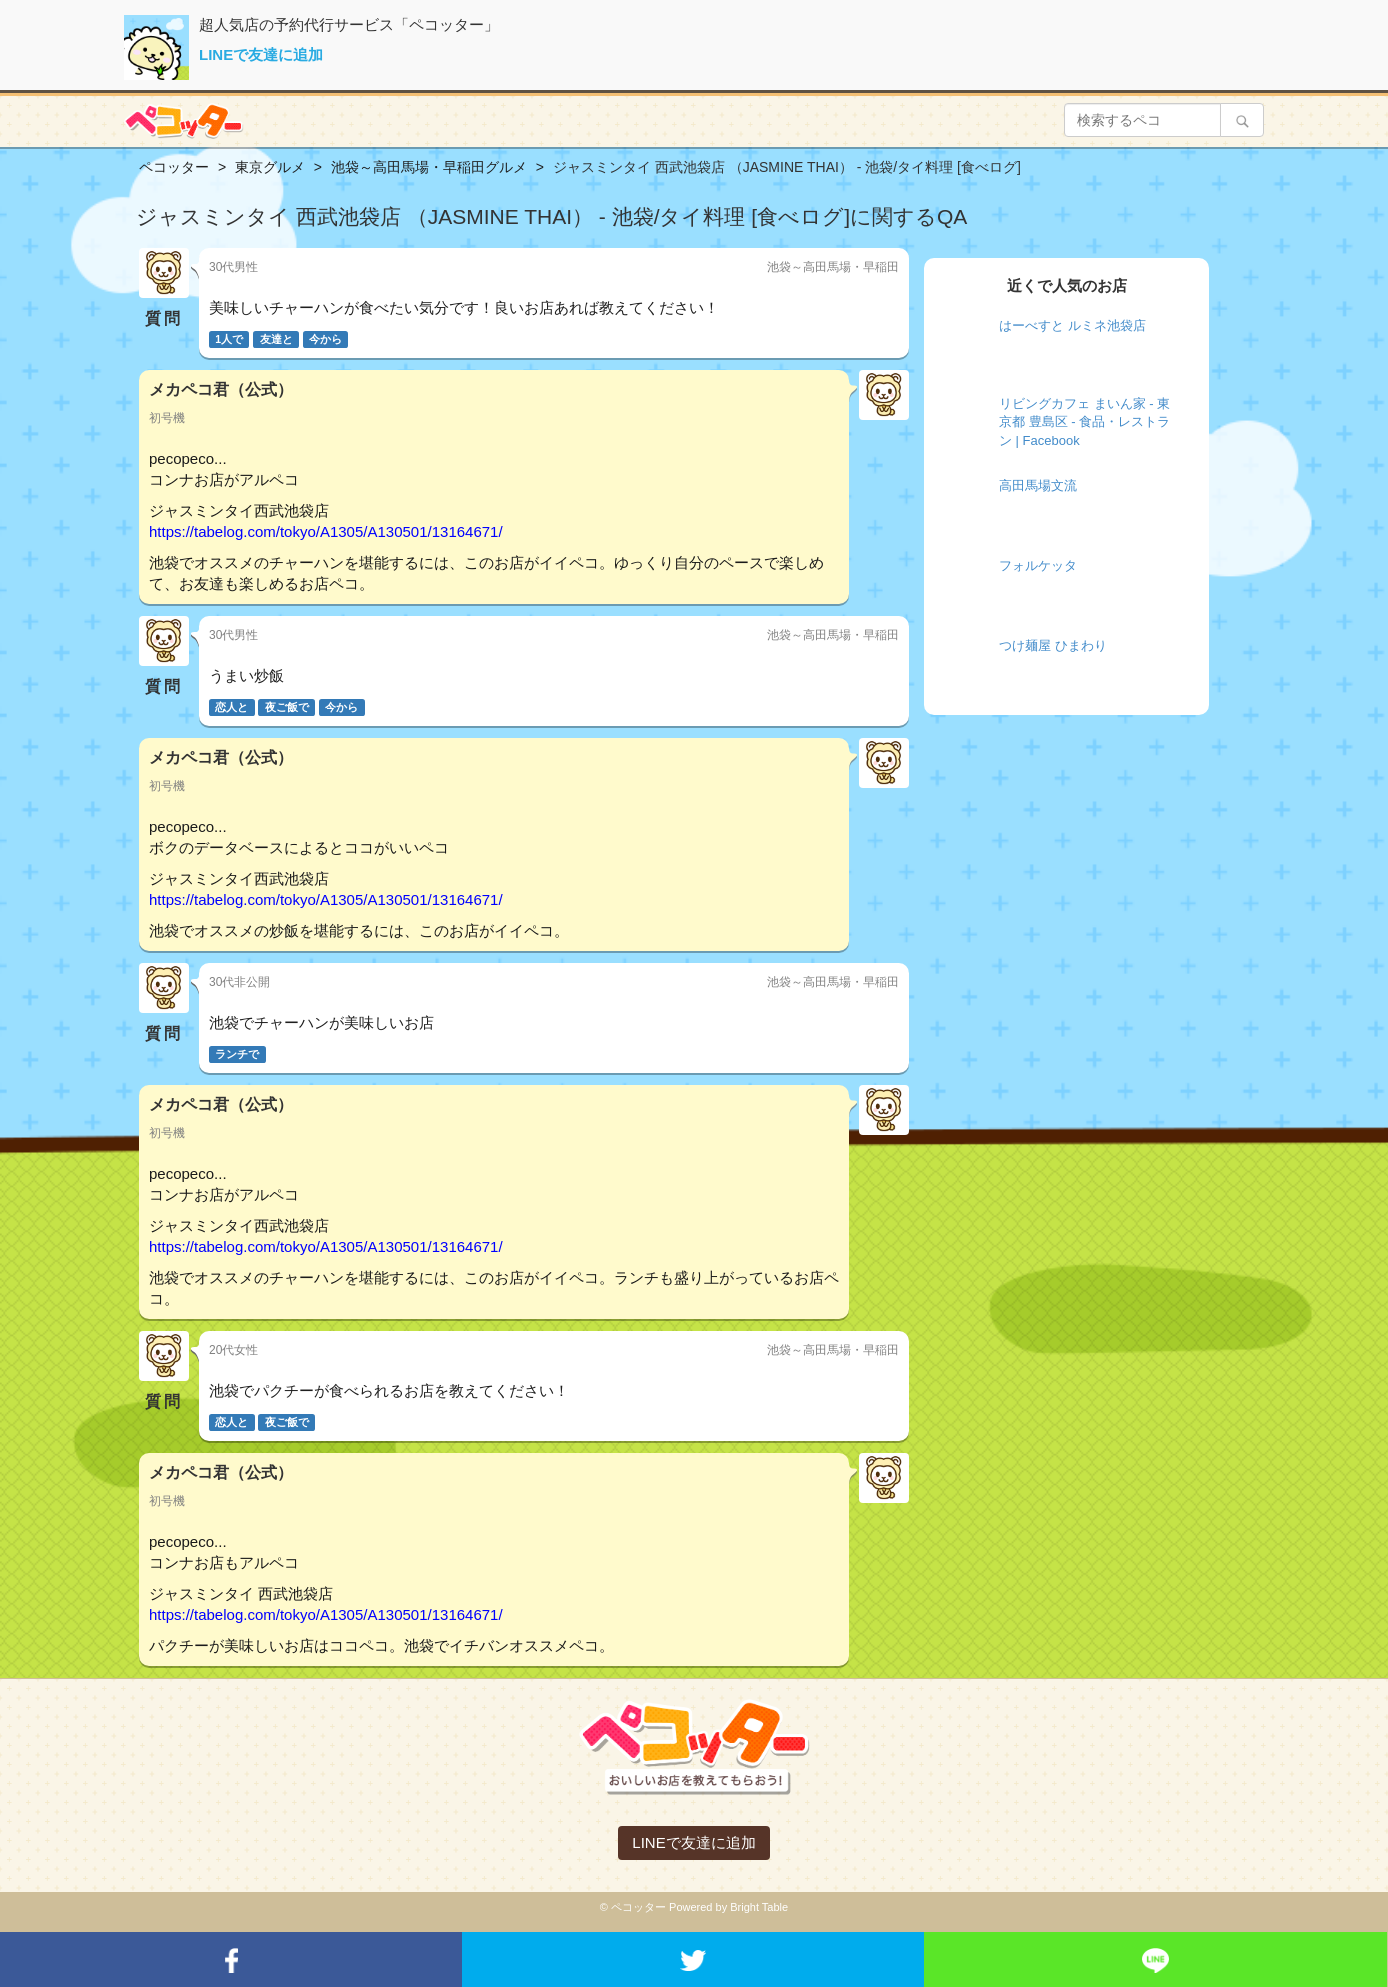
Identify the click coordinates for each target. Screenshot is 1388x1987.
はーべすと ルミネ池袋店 (1072, 325)
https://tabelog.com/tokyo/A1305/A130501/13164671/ (326, 531)
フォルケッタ (1038, 565)
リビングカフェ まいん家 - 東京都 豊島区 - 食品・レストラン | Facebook (1084, 422)
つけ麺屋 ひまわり (1053, 645)
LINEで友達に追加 (261, 54)
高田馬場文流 (1038, 485)
